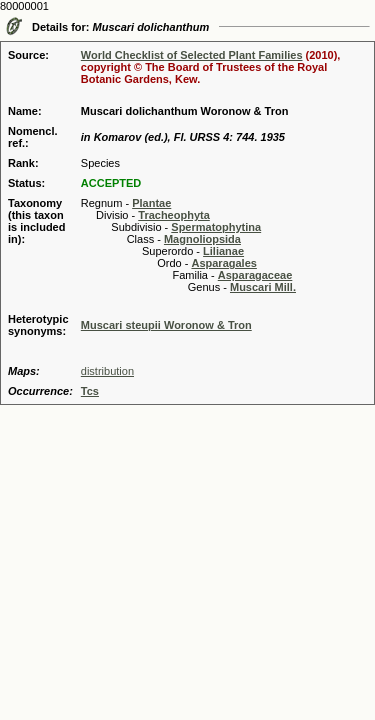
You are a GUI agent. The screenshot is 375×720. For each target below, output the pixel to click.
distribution (107, 371)
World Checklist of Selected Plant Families (192, 55)
